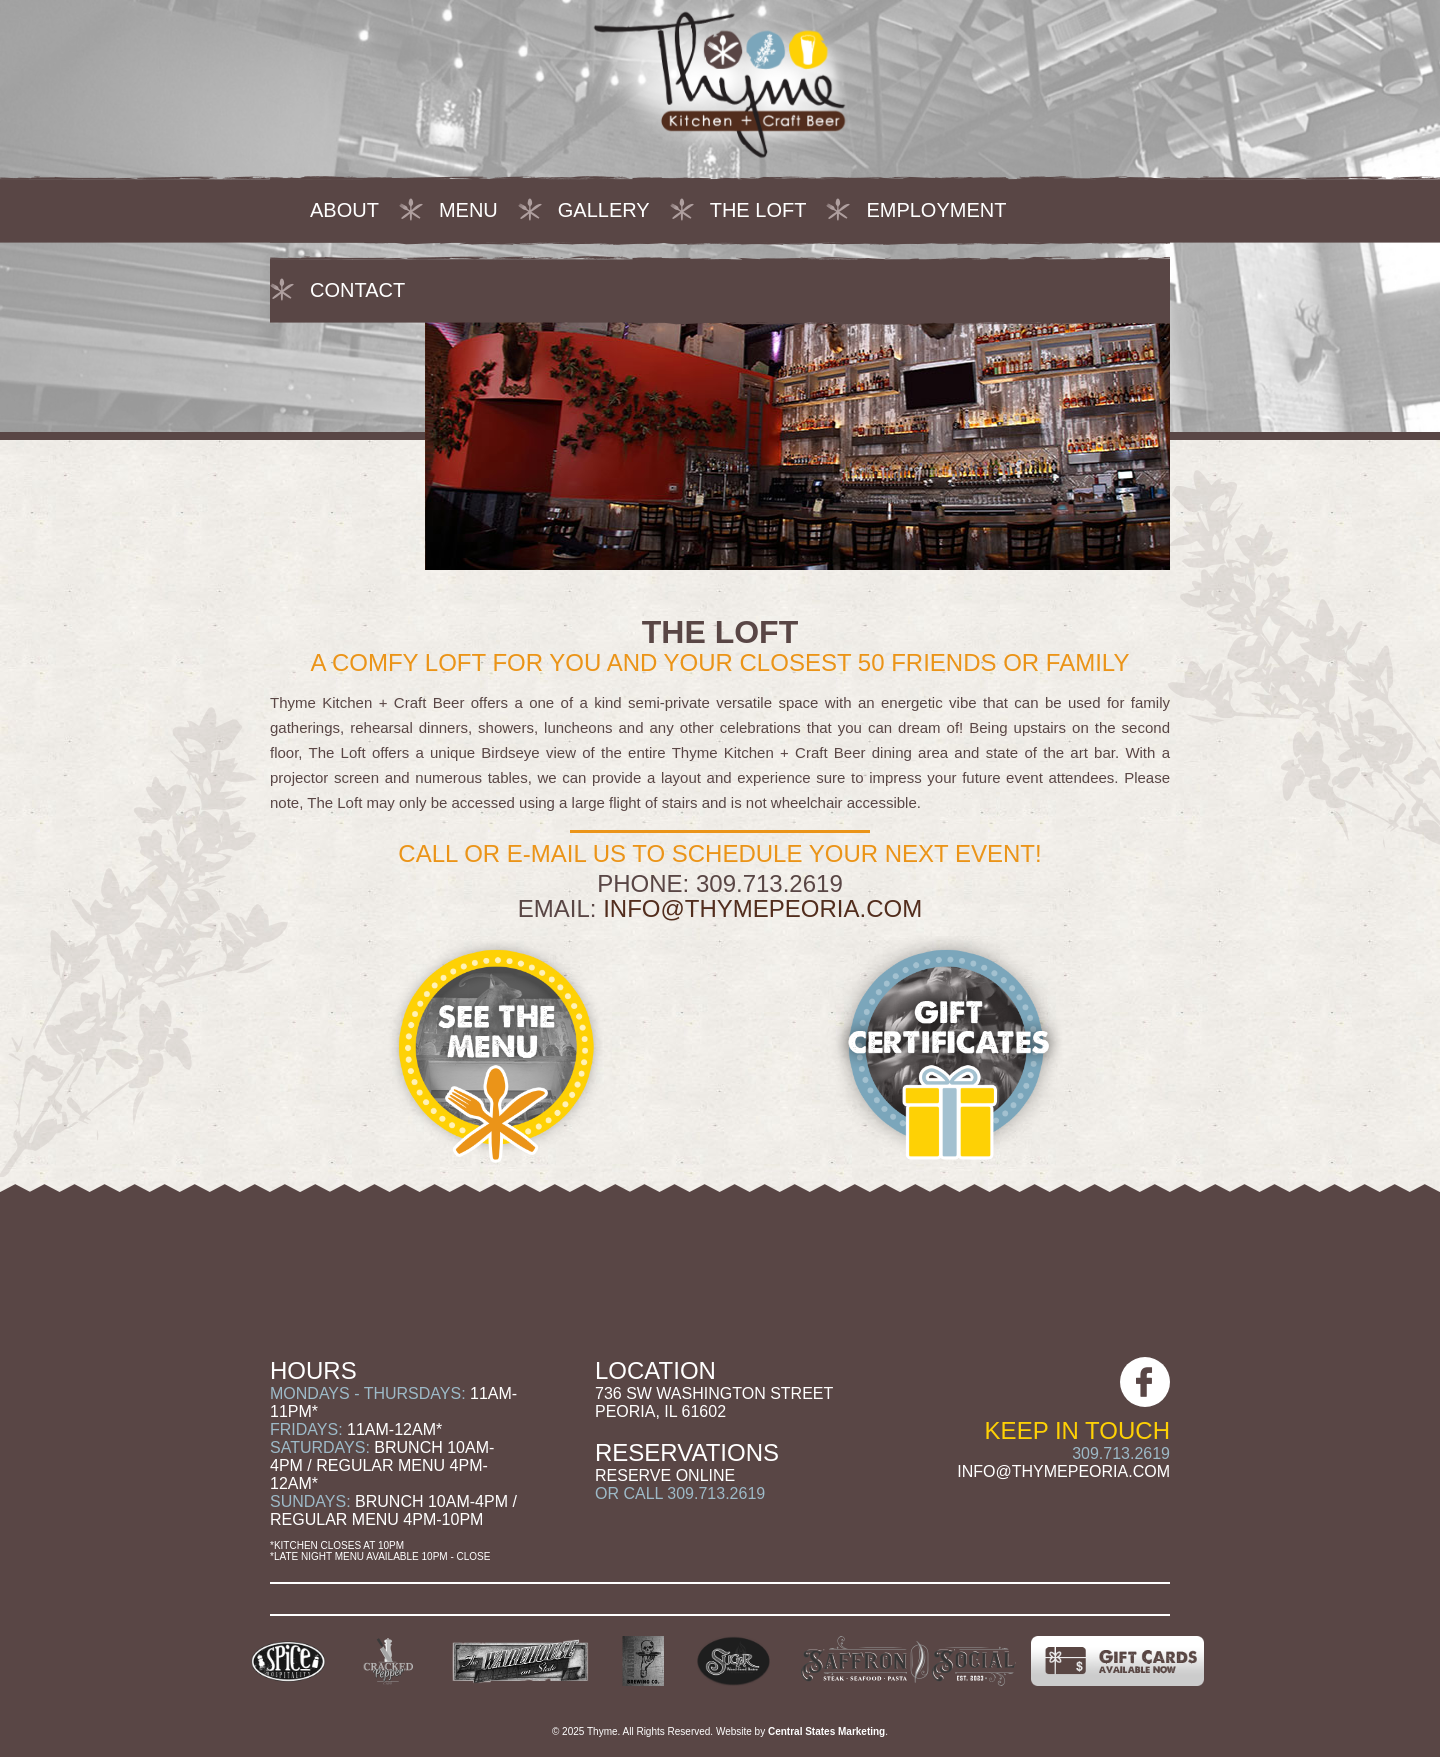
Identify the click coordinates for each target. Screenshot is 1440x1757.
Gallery (604, 210)
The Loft (758, 210)
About (344, 210)
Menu (468, 210)
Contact (357, 290)
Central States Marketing (826, 1731)
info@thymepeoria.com (762, 908)
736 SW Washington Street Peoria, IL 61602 (714, 1402)
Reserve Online (665, 1475)
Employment (936, 210)
